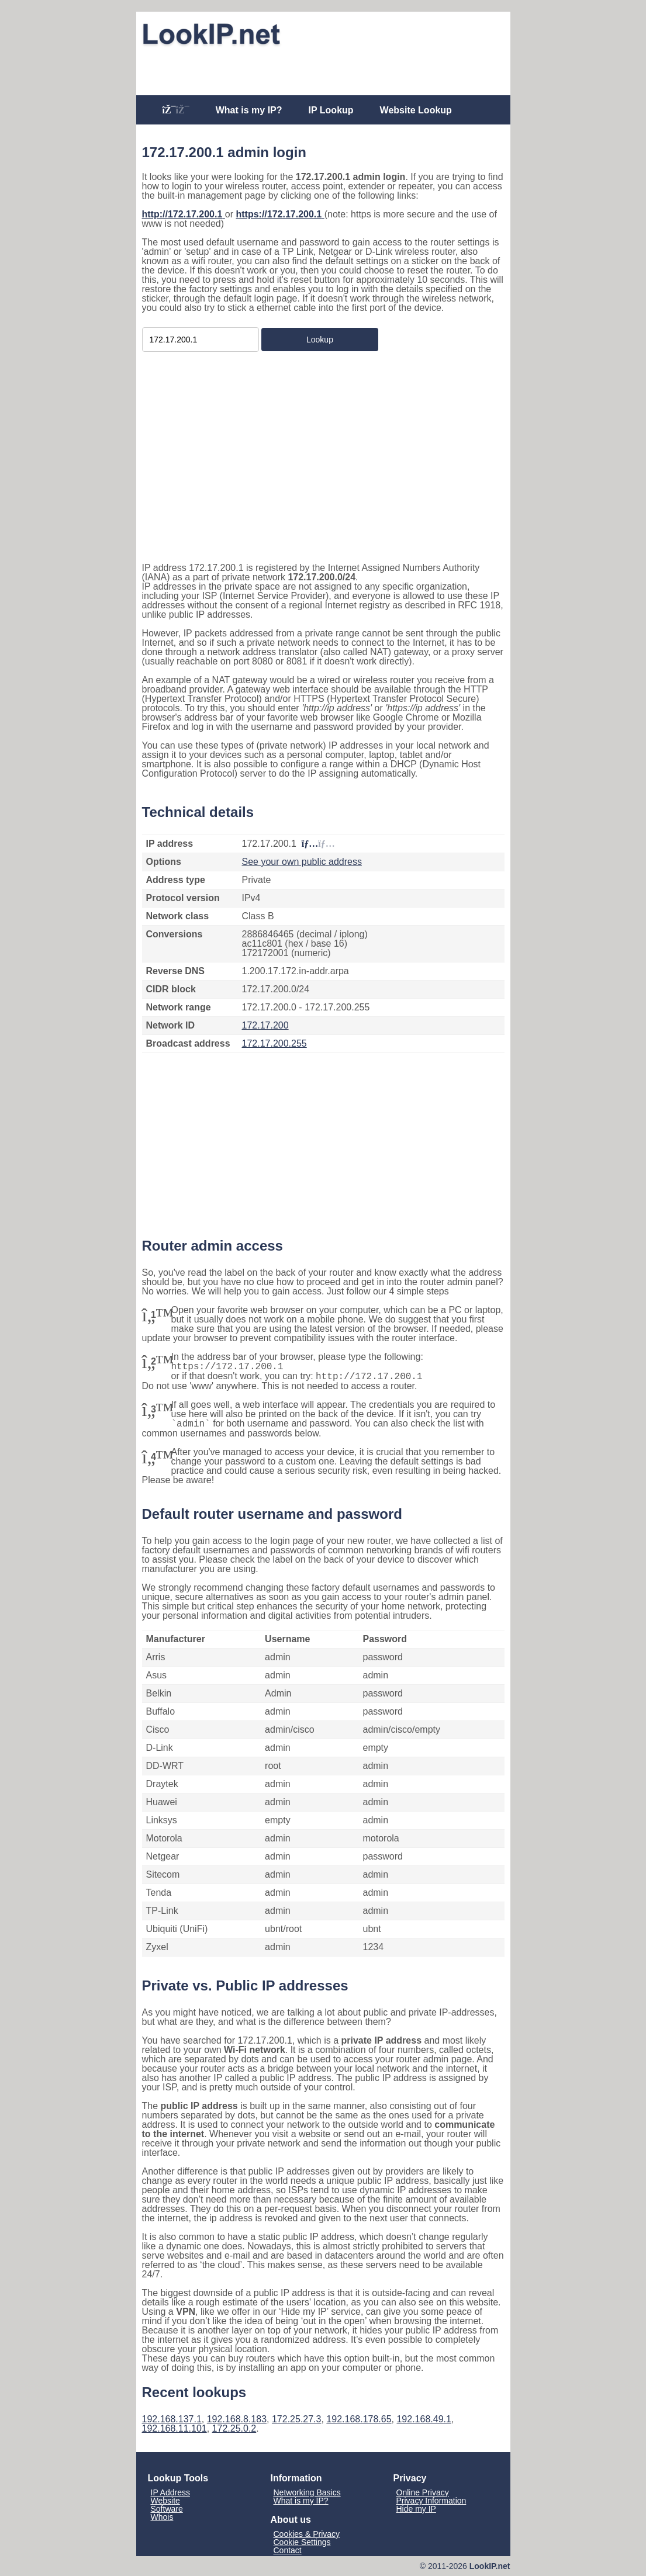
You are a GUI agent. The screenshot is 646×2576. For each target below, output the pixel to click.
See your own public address (302, 862)
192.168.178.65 (358, 2419)
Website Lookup (416, 110)
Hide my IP (416, 2508)
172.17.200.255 (274, 1043)
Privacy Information (431, 2500)
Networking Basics (307, 2492)
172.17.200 (265, 1025)
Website (165, 2500)
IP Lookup (331, 110)
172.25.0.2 (234, 2428)
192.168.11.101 (174, 2428)
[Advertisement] (323, 68)
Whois (162, 2517)
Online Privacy (422, 2492)
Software (167, 2508)
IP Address (170, 2492)
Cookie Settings (302, 2542)
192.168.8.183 (237, 2419)
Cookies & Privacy (307, 2534)
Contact (288, 2550)
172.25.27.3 (297, 2419)
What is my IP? (249, 110)
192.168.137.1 (172, 2419)
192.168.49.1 (423, 2419)
